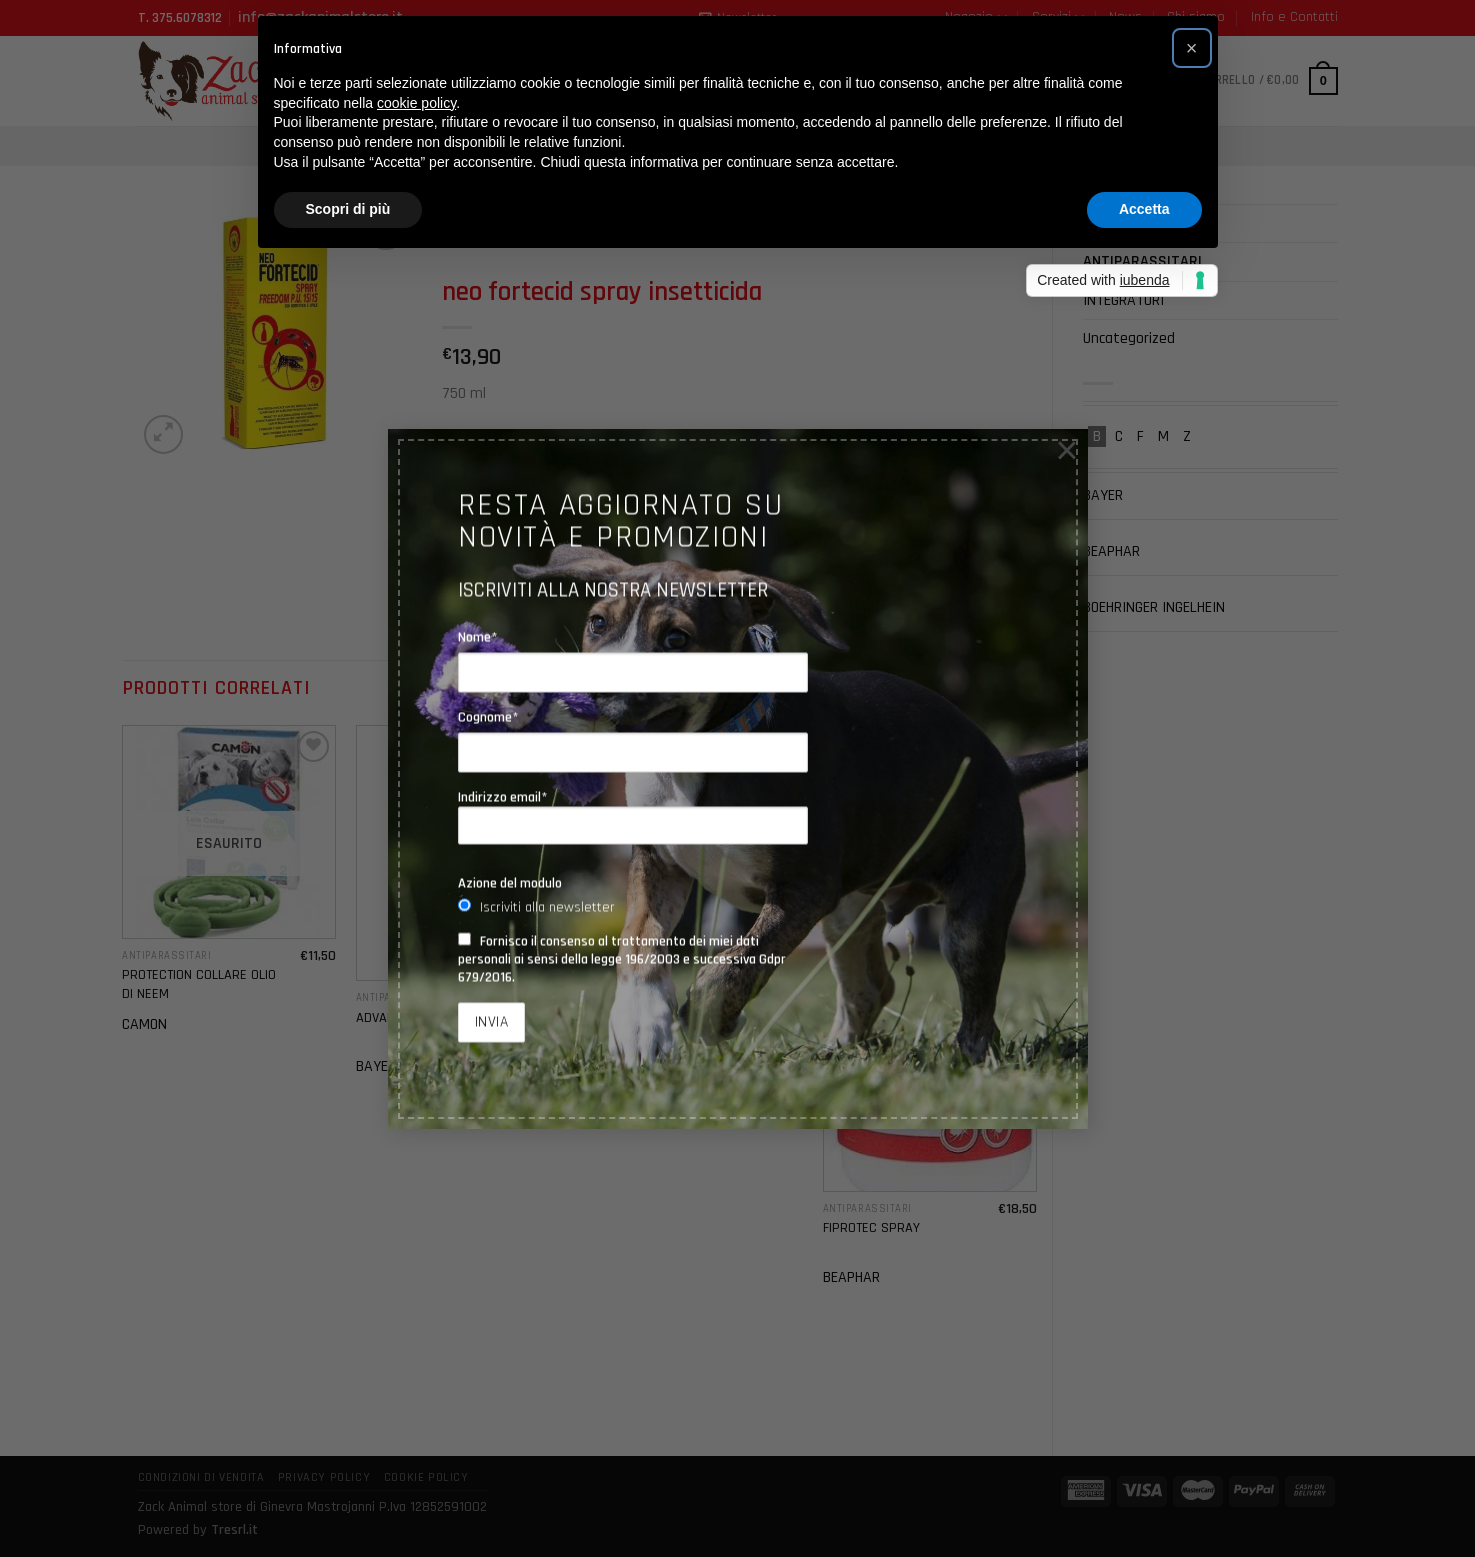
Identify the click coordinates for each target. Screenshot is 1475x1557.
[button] (1192, 48)
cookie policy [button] (416, 103)
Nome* (478, 637)
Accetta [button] (1144, 209)
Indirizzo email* (633, 817)
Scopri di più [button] (348, 209)
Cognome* (488, 717)
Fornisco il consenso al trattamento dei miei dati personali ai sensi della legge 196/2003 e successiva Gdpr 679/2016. (622, 959)
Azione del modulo (510, 883)
